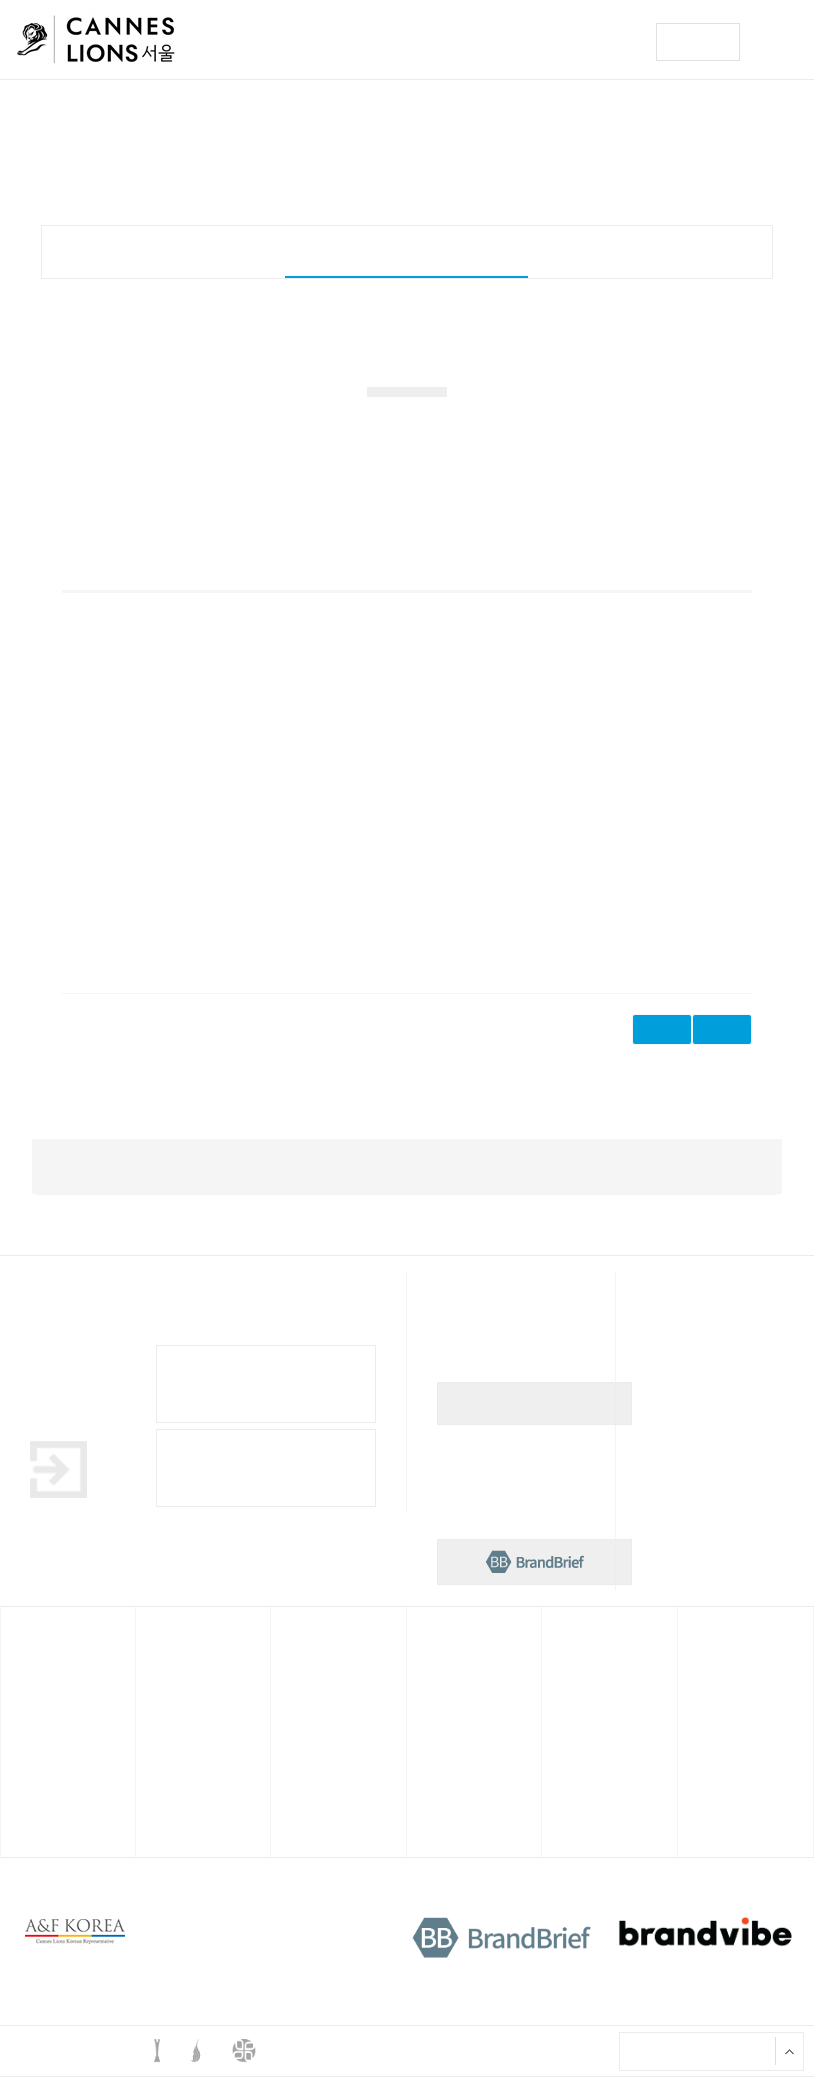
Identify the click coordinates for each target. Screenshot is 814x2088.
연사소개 (169, 1767)
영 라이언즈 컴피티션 (328, 1656)
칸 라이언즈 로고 (96, 42)
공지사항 (711, 1733)
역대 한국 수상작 (590, 1733)
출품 (25, 1767)
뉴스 (702, 1656)
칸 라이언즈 (39, 1656)
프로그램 (34, 1733)
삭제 (722, 1041)
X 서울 (639, 2061)
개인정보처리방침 (298, 1934)
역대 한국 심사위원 (595, 1767)
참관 (25, 1800)
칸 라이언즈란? (46, 1700)
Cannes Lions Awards (266, 1479)
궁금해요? (713, 1767)
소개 (566, 1700)
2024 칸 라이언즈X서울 (197, 1700)
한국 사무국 (580, 1656)
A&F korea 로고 (75, 1943)
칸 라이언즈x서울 (186, 1656)
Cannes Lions (266, 1395)
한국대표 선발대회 (407, 250)
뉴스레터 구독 (535, 1415)
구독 (698, 41)
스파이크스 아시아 (459, 1656)
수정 (662, 1041)
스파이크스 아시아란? (466, 1700)
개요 (163, 250)
